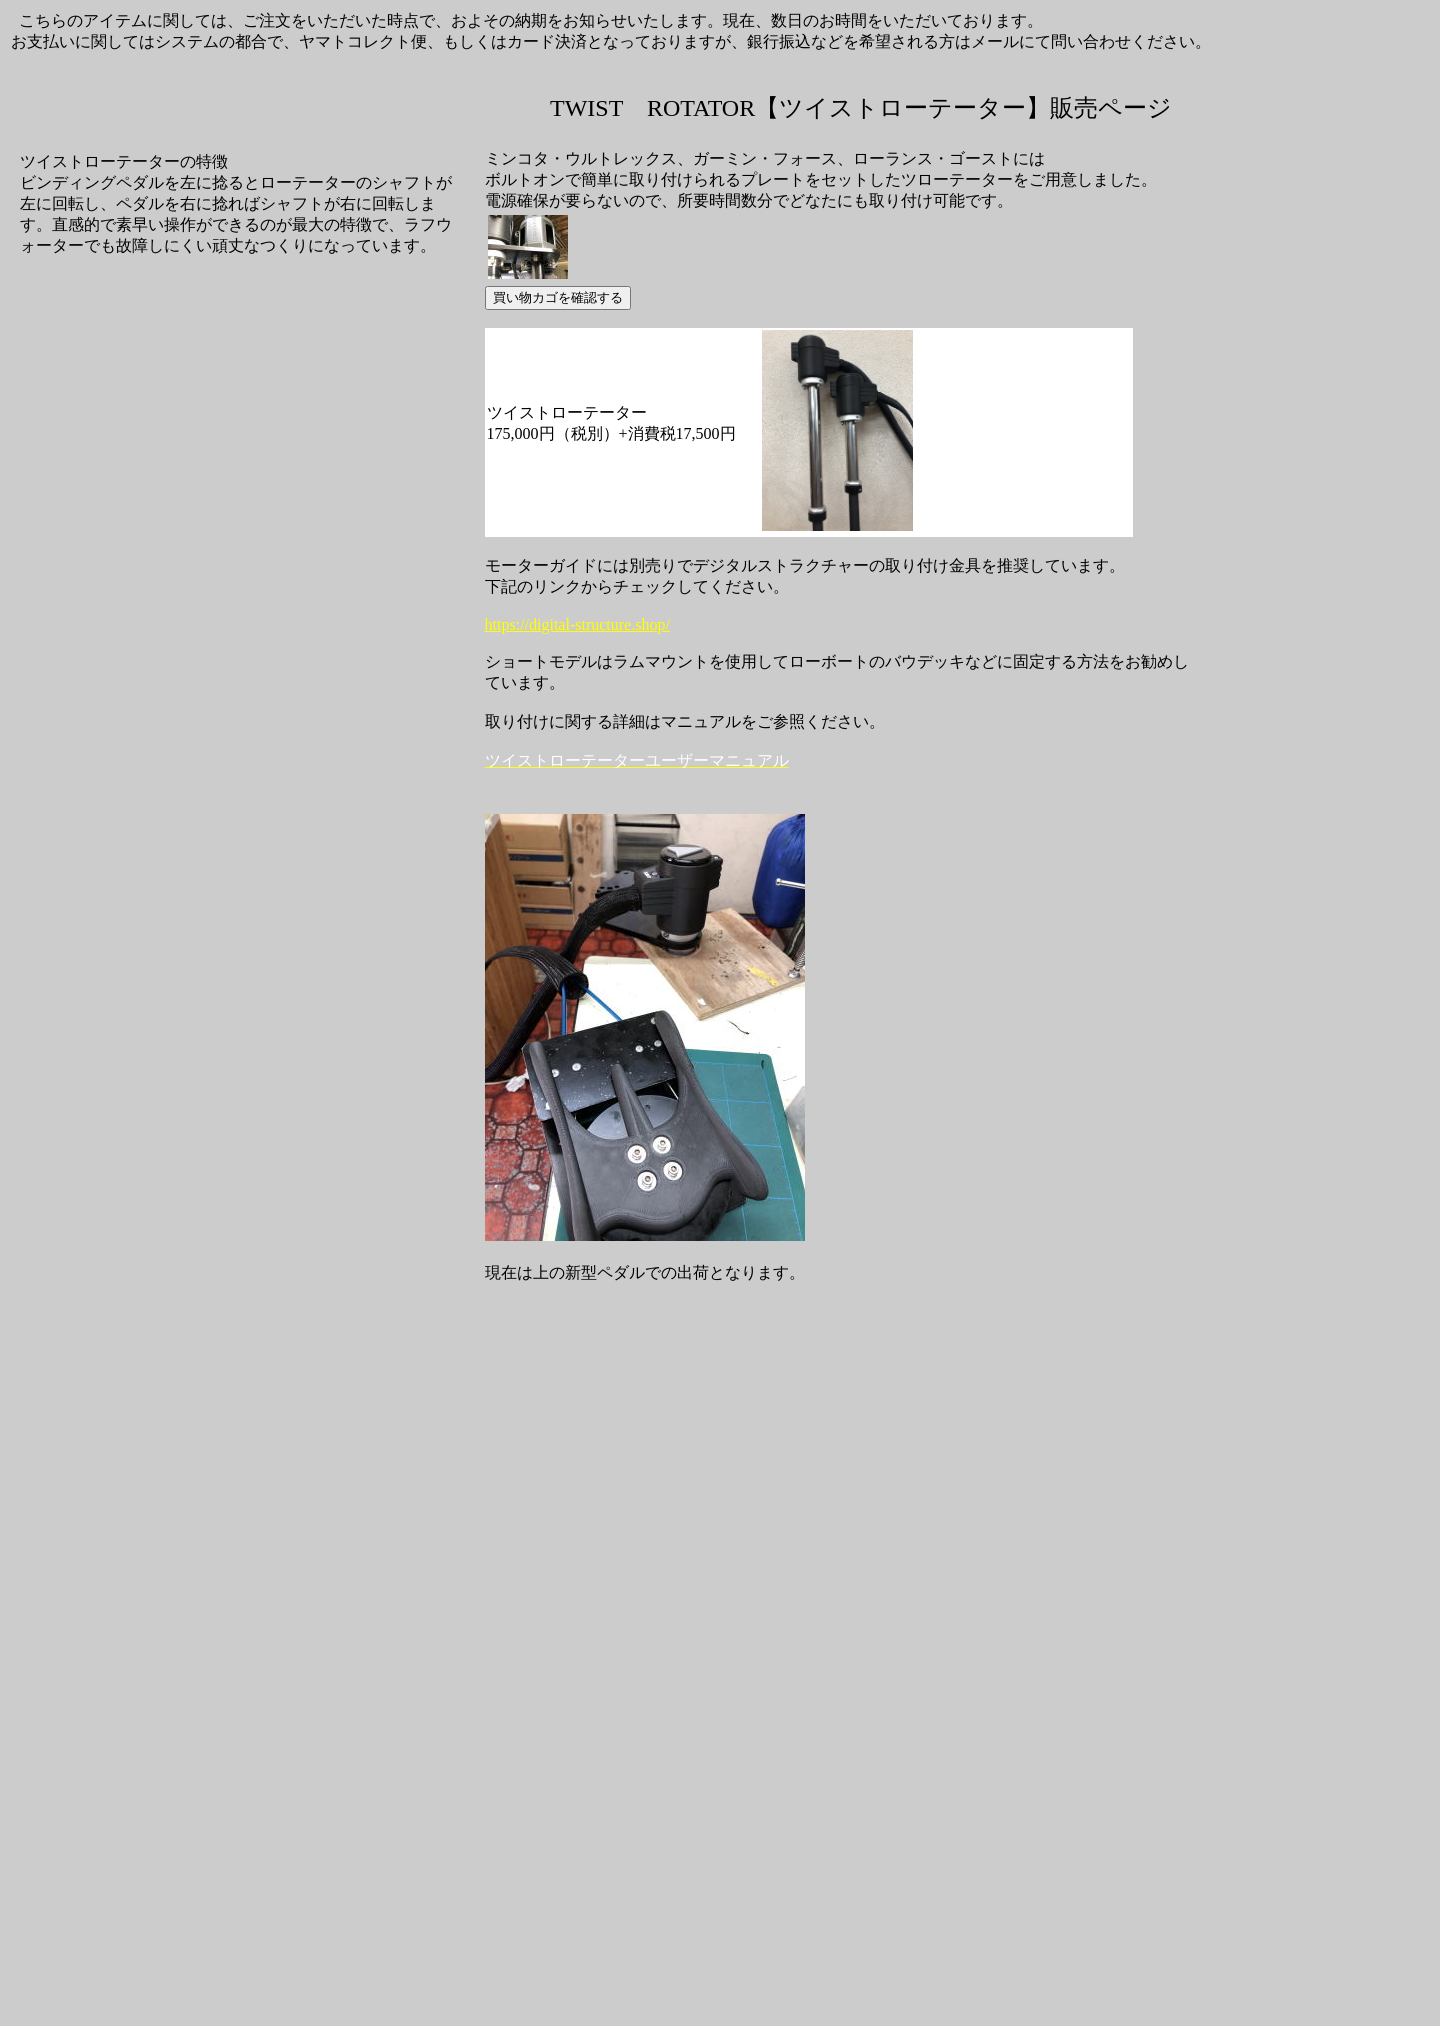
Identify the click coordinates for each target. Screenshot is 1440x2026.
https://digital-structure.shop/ (577, 624)
